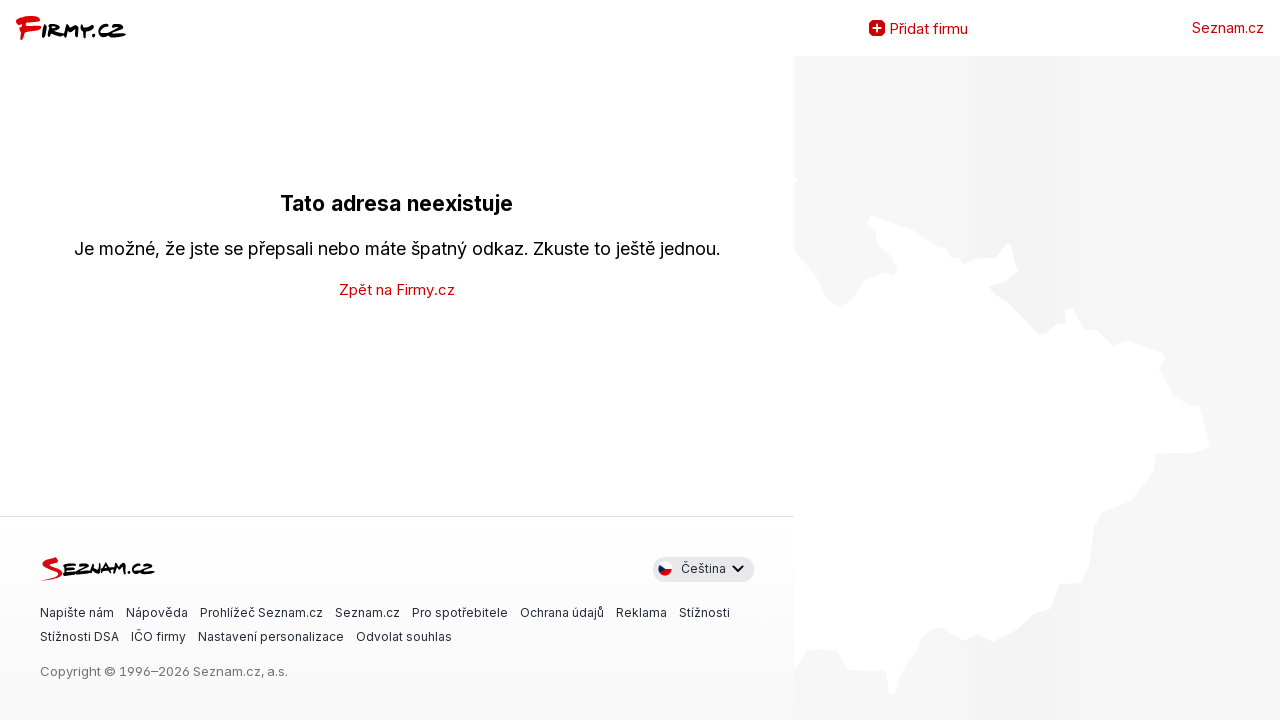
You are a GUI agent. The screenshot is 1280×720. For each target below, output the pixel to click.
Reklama (641, 611)
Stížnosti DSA (79, 636)
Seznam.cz (1228, 28)
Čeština (691, 569)
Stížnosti (704, 611)
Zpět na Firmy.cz (397, 289)
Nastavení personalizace (271, 636)
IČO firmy (158, 636)
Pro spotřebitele (460, 611)
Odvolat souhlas (404, 636)
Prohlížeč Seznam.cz (261, 611)
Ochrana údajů (562, 611)
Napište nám (77, 611)
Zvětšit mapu (810, 388)
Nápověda (157, 611)
